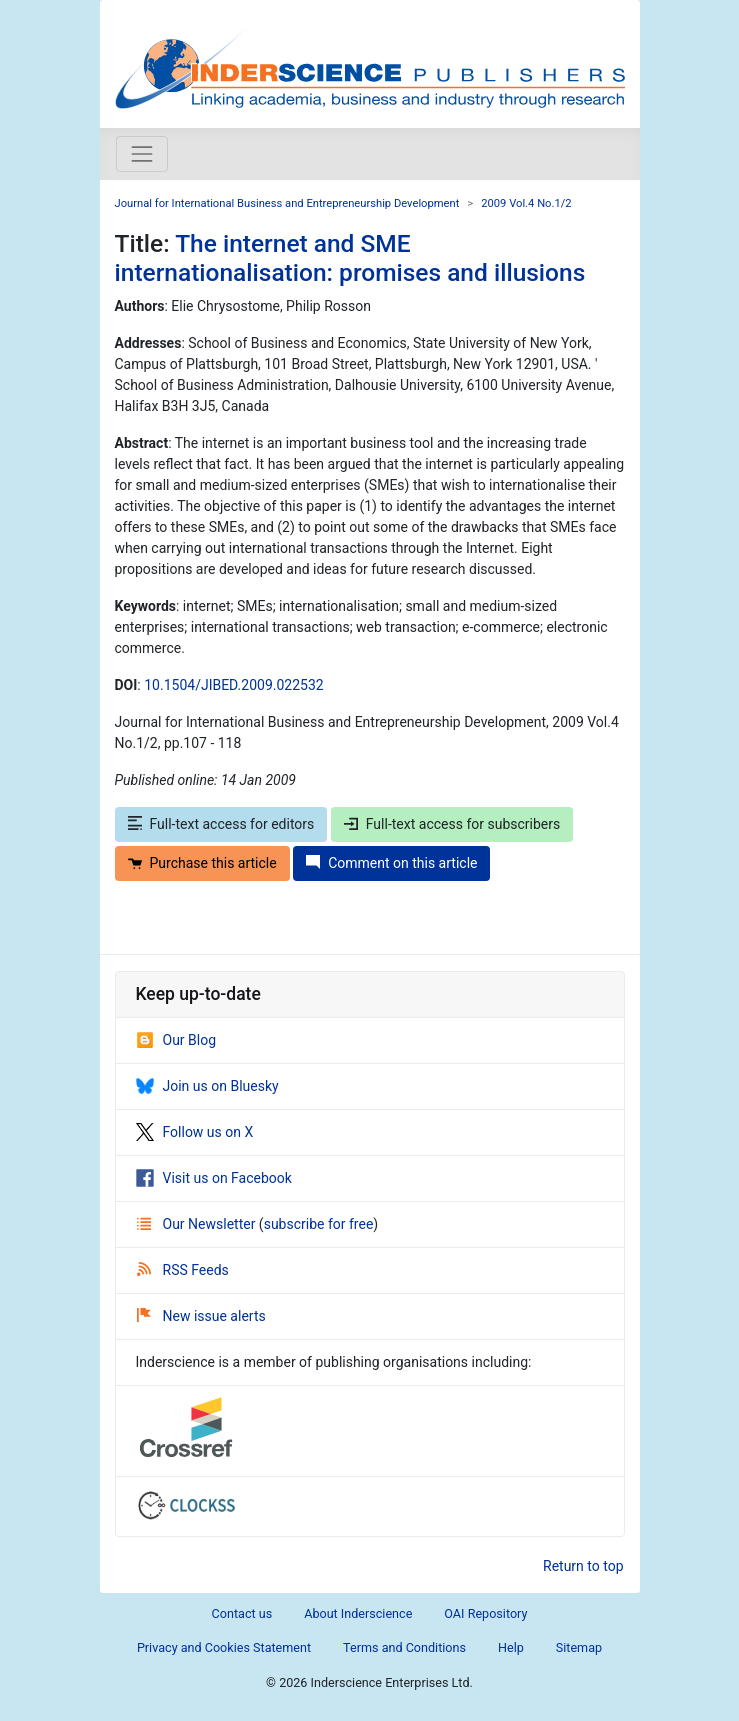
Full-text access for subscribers (452, 824)
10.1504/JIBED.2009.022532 (233, 685)
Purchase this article (202, 863)
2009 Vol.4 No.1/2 (526, 203)
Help (511, 1647)
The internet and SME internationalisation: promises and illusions (350, 258)
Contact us (242, 1613)
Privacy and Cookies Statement (224, 1647)
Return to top (583, 1566)
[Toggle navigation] (142, 154)
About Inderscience (358, 1613)
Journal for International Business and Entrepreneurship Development (287, 203)
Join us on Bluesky (207, 1086)
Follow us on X (195, 1132)
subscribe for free (319, 1224)
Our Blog (176, 1040)
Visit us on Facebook (214, 1178)
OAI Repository (485, 1613)
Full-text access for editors (221, 824)
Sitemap (579, 1647)
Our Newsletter (198, 1224)
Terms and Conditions (404, 1647)
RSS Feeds (183, 1270)
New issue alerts (201, 1316)
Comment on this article (391, 863)
